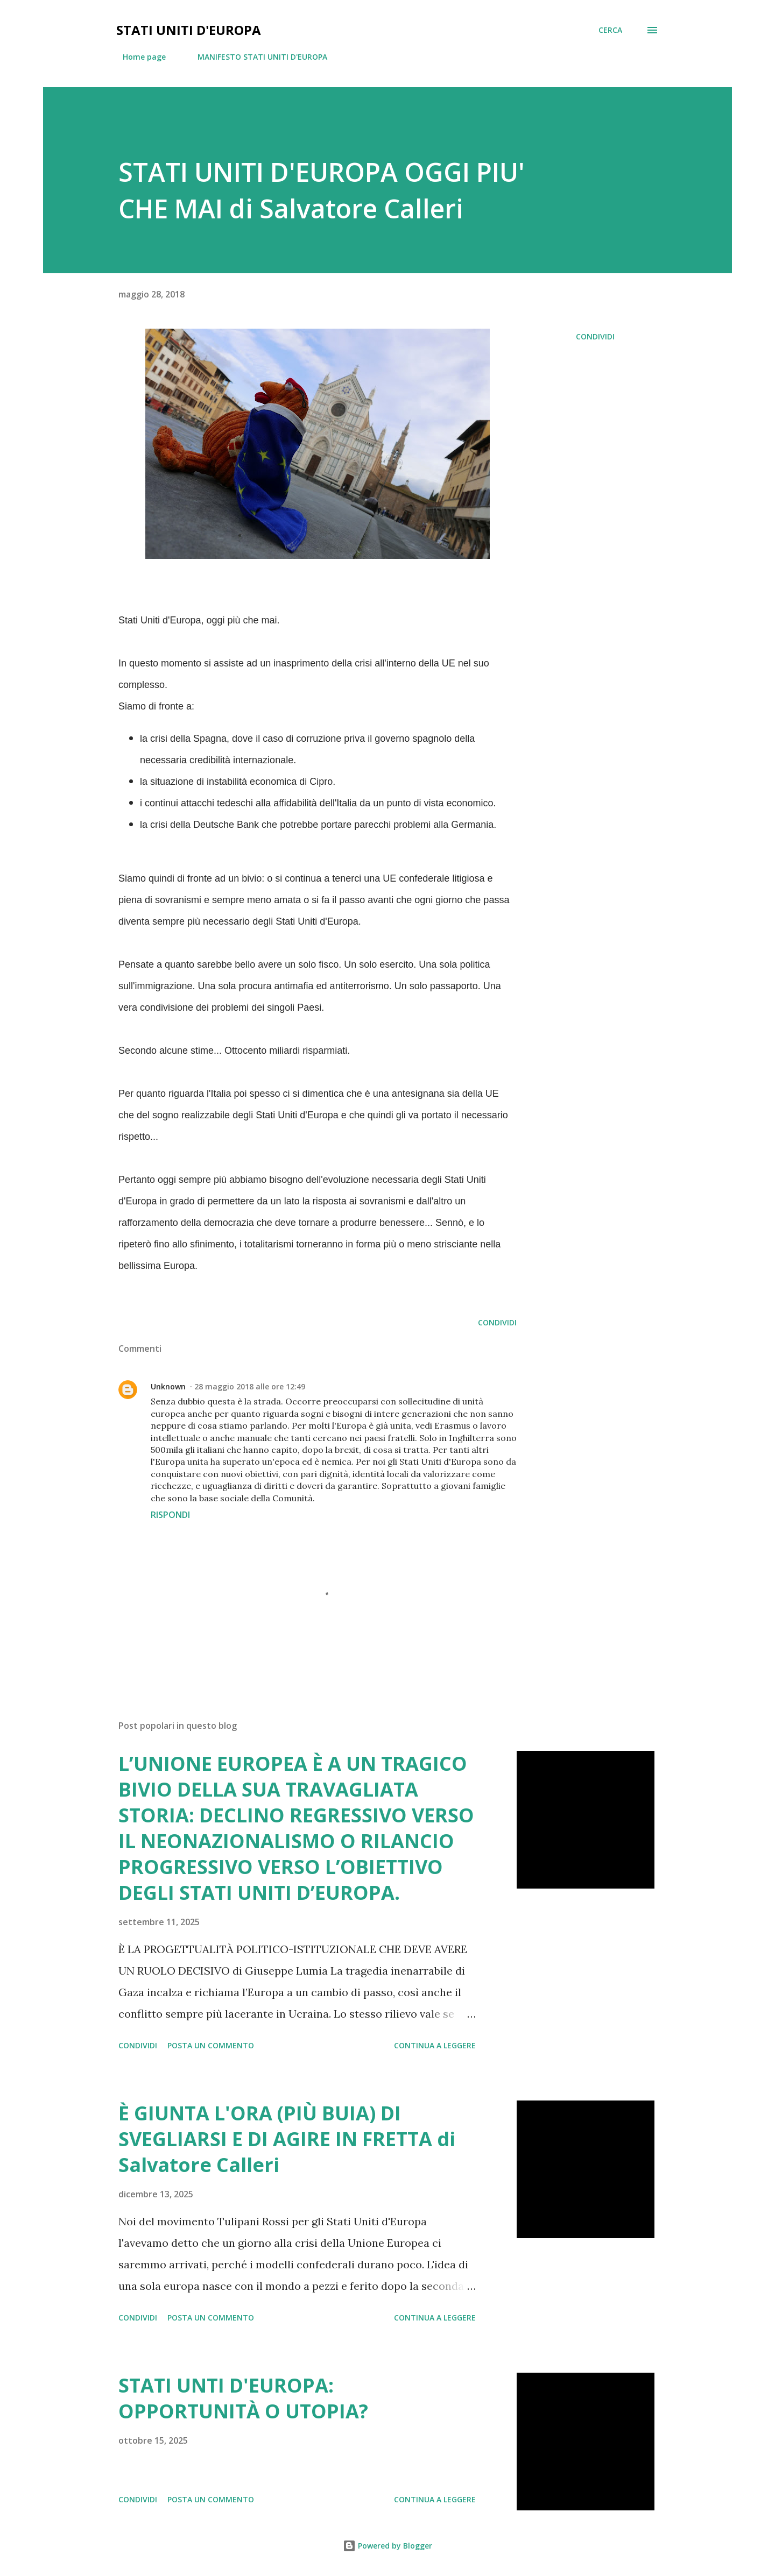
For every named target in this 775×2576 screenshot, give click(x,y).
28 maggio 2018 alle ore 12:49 (249, 1386)
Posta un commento (210, 2045)
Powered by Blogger (387, 2545)
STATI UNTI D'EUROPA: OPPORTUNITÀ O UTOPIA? (243, 2398)
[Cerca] (610, 30)
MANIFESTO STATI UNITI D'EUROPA (256, 57)
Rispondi (170, 1515)
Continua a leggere (435, 2045)
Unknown (168, 1386)
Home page (137, 57)
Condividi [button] (595, 336)
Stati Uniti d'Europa (188, 30)
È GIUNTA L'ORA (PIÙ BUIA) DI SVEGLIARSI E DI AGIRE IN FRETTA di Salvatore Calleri (286, 2139)
